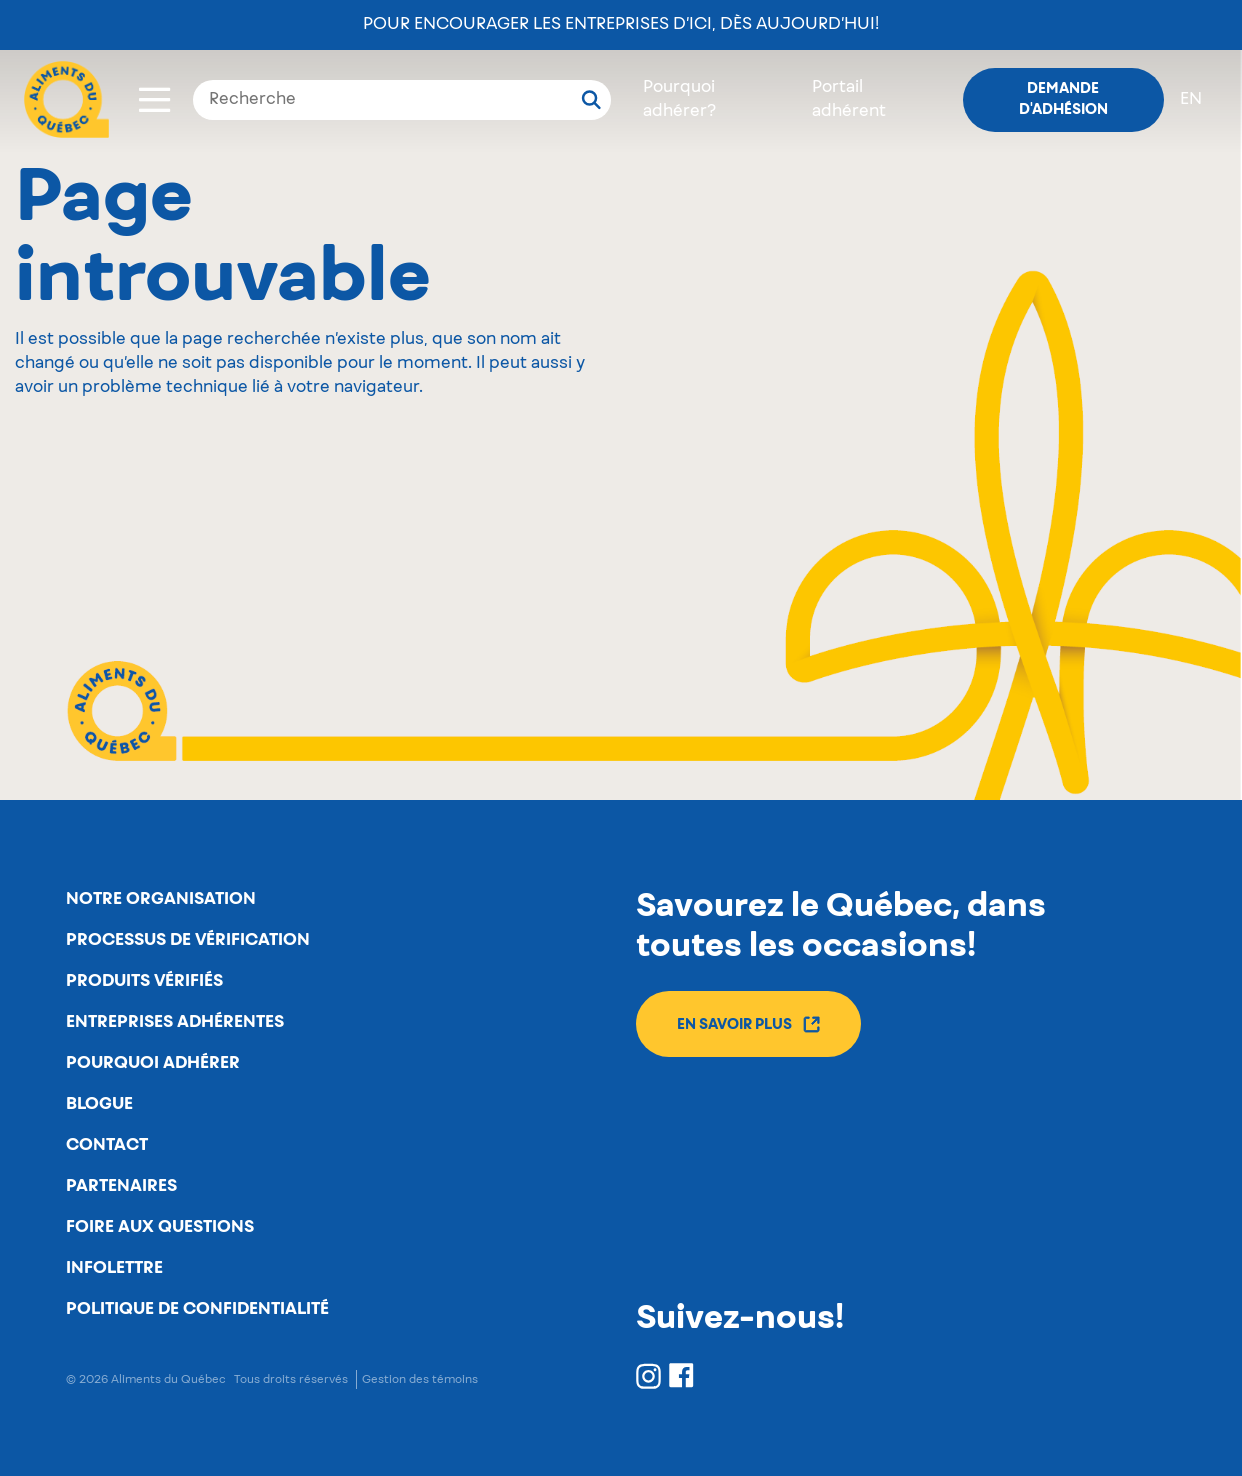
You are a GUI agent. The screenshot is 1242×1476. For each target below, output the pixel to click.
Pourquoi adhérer (153, 1063)
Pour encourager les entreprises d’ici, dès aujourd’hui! (621, 25)
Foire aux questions (160, 1227)
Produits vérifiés (144, 981)
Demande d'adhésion (1063, 99)
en (1191, 100)
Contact (107, 1145)
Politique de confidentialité (197, 1309)
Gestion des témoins (420, 1379)
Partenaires (121, 1186)
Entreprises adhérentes (175, 1022)
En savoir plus (748, 1024)
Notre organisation (161, 899)
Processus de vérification (188, 940)
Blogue (99, 1104)
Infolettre (114, 1268)
